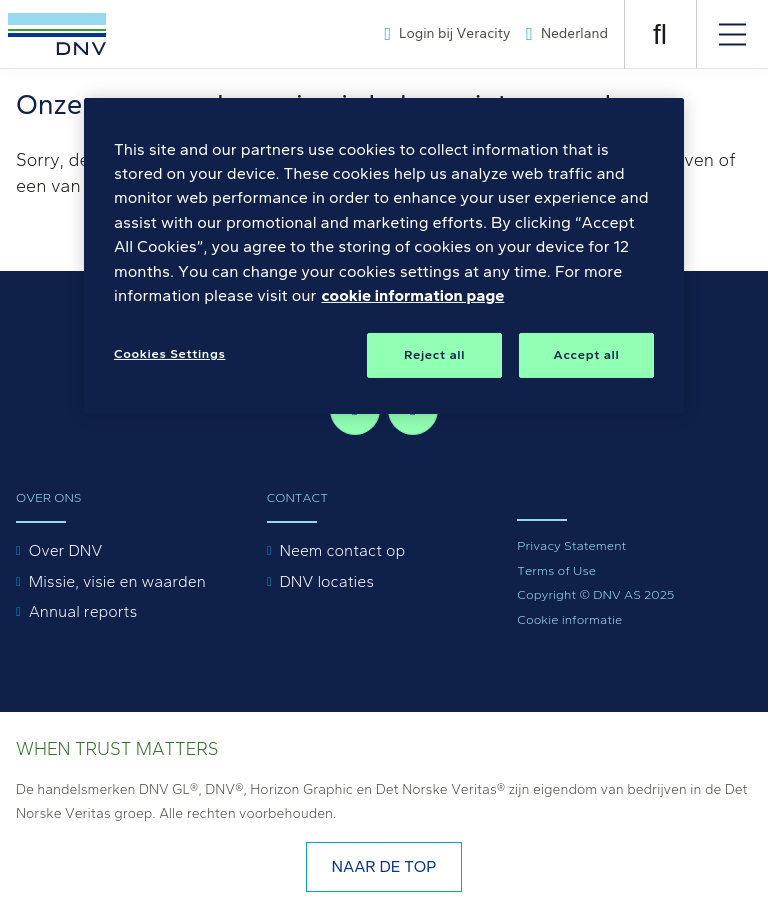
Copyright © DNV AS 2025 (595, 594)
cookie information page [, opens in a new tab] (412, 295)
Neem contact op (342, 550)
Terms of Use (556, 570)
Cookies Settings (169, 353)
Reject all (434, 354)
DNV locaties (326, 581)
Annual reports (83, 611)
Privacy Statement (571, 545)
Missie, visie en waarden (117, 581)
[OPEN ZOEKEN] (660, 34)
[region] (384, 256)
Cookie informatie (569, 619)
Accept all (587, 354)
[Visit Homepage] (57, 34)
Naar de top (383, 866)
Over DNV (66, 550)
